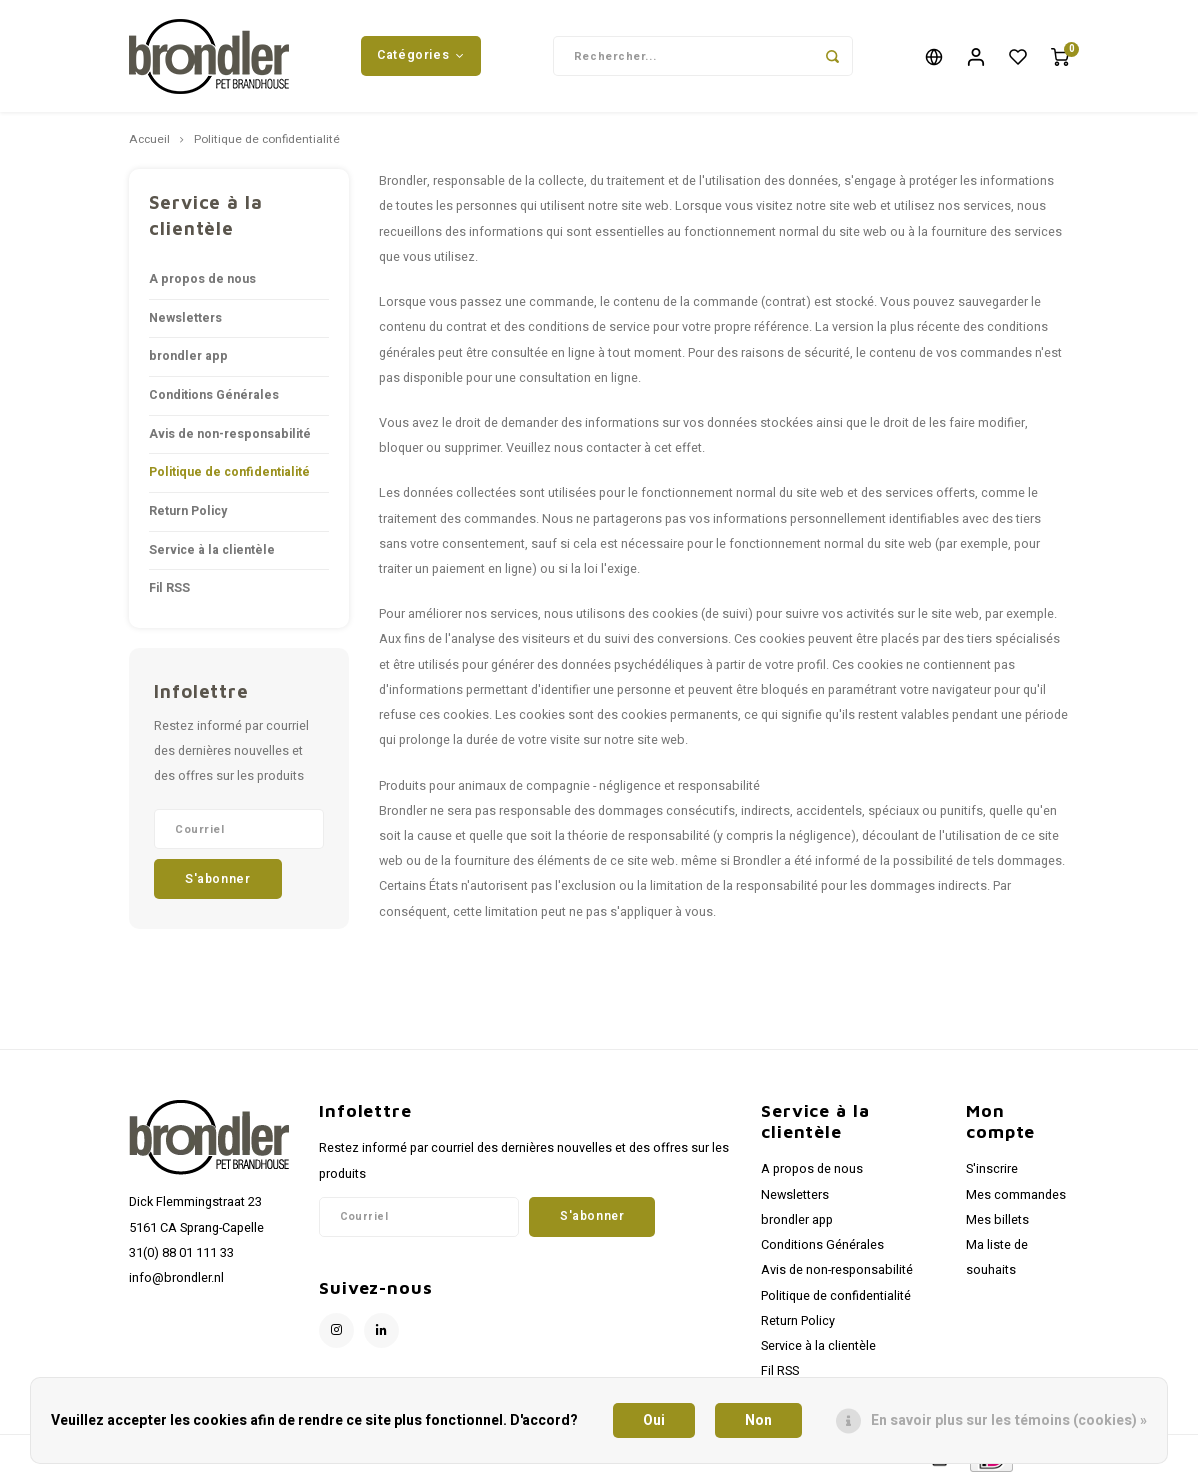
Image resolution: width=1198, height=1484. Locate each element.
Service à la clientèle (212, 552)
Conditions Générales (214, 398)
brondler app (188, 359)
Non (758, 1420)
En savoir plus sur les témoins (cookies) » (1009, 1420)
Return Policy (188, 513)
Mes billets (997, 1222)
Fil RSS (169, 591)
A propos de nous (202, 282)
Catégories (421, 57)
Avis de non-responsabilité (230, 436)
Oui (654, 1420)
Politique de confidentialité (267, 143)
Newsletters (185, 320)
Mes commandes (1016, 1197)
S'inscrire (992, 1172)
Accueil (149, 143)
